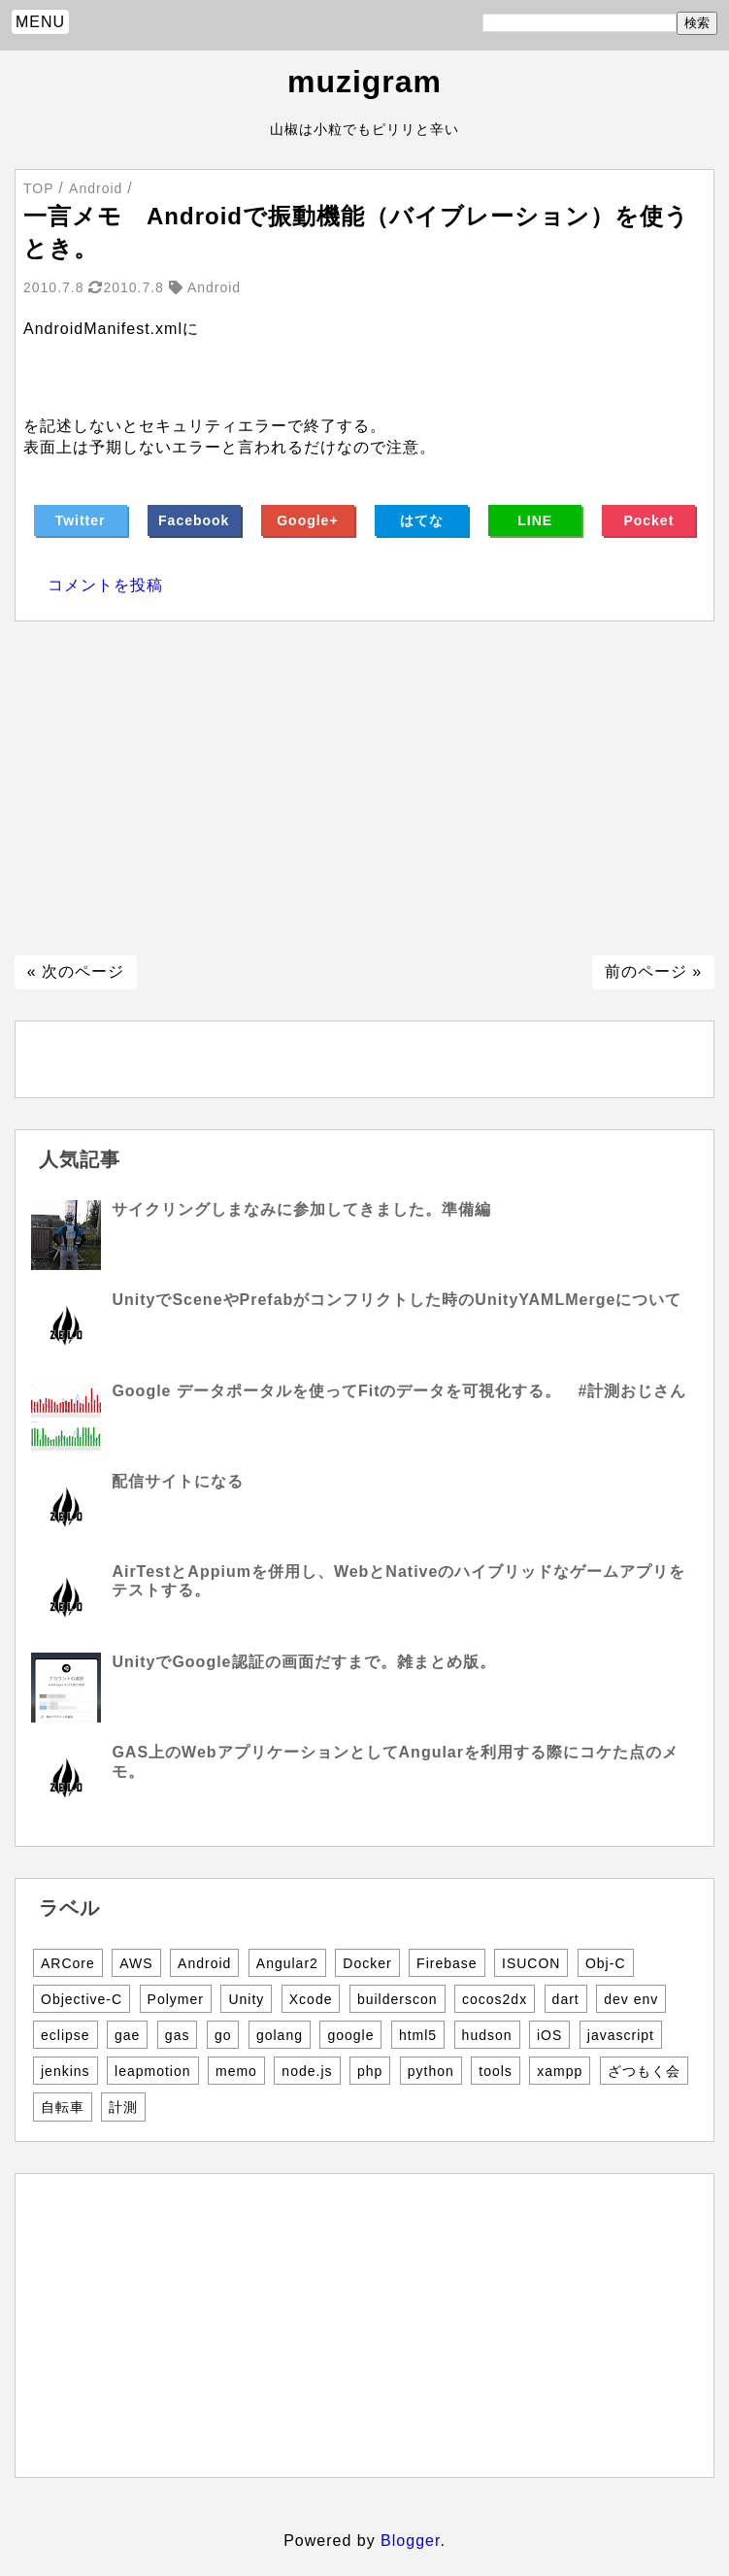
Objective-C (81, 1999)
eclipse (65, 2035)
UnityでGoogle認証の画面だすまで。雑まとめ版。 (303, 1662)
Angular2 (287, 1963)
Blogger (410, 2540)
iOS (549, 2035)
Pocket (648, 520)
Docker (367, 1963)
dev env (631, 1999)
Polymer (176, 1999)
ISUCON (531, 1963)
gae (127, 2035)
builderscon (397, 1999)
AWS (135, 1963)
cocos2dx (494, 1999)
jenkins (65, 2071)
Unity (246, 1999)
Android (204, 1963)
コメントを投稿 (105, 585)
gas (177, 2035)
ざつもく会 (644, 2071)
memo (236, 2071)
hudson (487, 2035)
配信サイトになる (178, 1481)
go (223, 2035)
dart (566, 1999)
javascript (620, 2035)
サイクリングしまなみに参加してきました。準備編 (301, 1209)
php (369, 2071)
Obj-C (605, 1963)
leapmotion (153, 2071)
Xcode (311, 1999)
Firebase (446, 1963)
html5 (418, 2035)
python (431, 2071)
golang (279, 2035)
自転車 (62, 2107)
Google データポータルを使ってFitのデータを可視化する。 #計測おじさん (399, 1391)
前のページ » (653, 971)
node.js (307, 2071)
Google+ (307, 520)
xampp (559, 2071)
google (350, 2035)
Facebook (193, 520)
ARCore (68, 1963)
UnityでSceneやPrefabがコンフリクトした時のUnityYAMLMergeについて (396, 1299)
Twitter (80, 520)
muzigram (364, 81)
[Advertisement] (364, 788)
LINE (534, 520)
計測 (123, 2107)
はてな (422, 520)
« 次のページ (75, 971)
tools (496, 2071)
